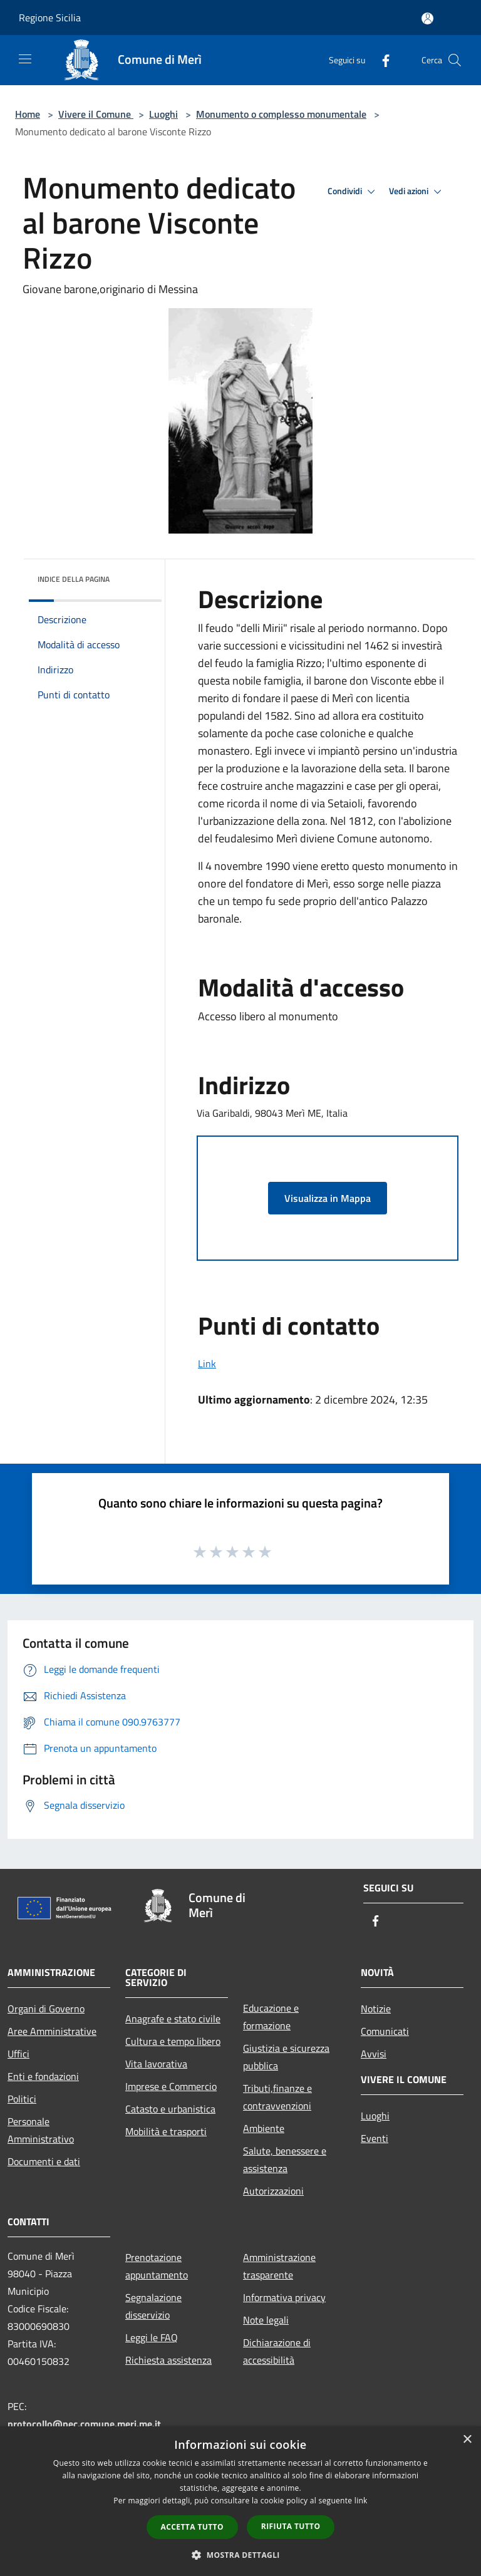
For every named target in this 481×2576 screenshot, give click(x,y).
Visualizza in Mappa (327, 1198)
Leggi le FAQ (151, 2337)
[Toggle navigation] (25, 58)
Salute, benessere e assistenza (284, 2159)
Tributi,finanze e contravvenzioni (277, 2097)
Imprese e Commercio (171, 2086)
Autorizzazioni (273, 2190)
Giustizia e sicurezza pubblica (286, 2057)
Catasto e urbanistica (170, 2108)
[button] (240, 2554)
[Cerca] (454, 60)
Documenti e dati (44, 2161)
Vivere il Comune (95, 114)
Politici (22, 2098)
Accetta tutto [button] (192, 2527)
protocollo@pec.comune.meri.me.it (84, 2423)
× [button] (467, 2439)
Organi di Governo (46, 2008)
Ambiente (263, 2128)
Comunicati (385, 2031)
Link (207, 1363)
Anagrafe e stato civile (172, 2018)
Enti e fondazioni (43, 2076)
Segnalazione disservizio (153, 2306)
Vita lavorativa (156, 2063)
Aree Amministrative (52, 2031)
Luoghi (163, 114)
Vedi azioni (417, 191)
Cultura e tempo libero (172, 2041)
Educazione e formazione (271, 2016)
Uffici (18, 2053)
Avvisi (373, 2053)
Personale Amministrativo (41, 2130)
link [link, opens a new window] (361, 2500)
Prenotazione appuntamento (156, 2266)
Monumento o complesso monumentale (281, 114)
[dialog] (240, 2501)
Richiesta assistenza (168, 2359)
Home (27, 114)
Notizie (376, 2008)
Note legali (266, 2319)
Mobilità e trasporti (166, 2131)
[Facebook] (380, 59)
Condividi (353, 191)
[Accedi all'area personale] (427, 18)
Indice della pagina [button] (74, 579)
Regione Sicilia (50, 17)
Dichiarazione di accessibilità (277, 2351)
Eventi (374, 2138)
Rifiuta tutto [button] (291, 2526)
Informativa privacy (284, 2297)
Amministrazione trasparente (279, 2266)
